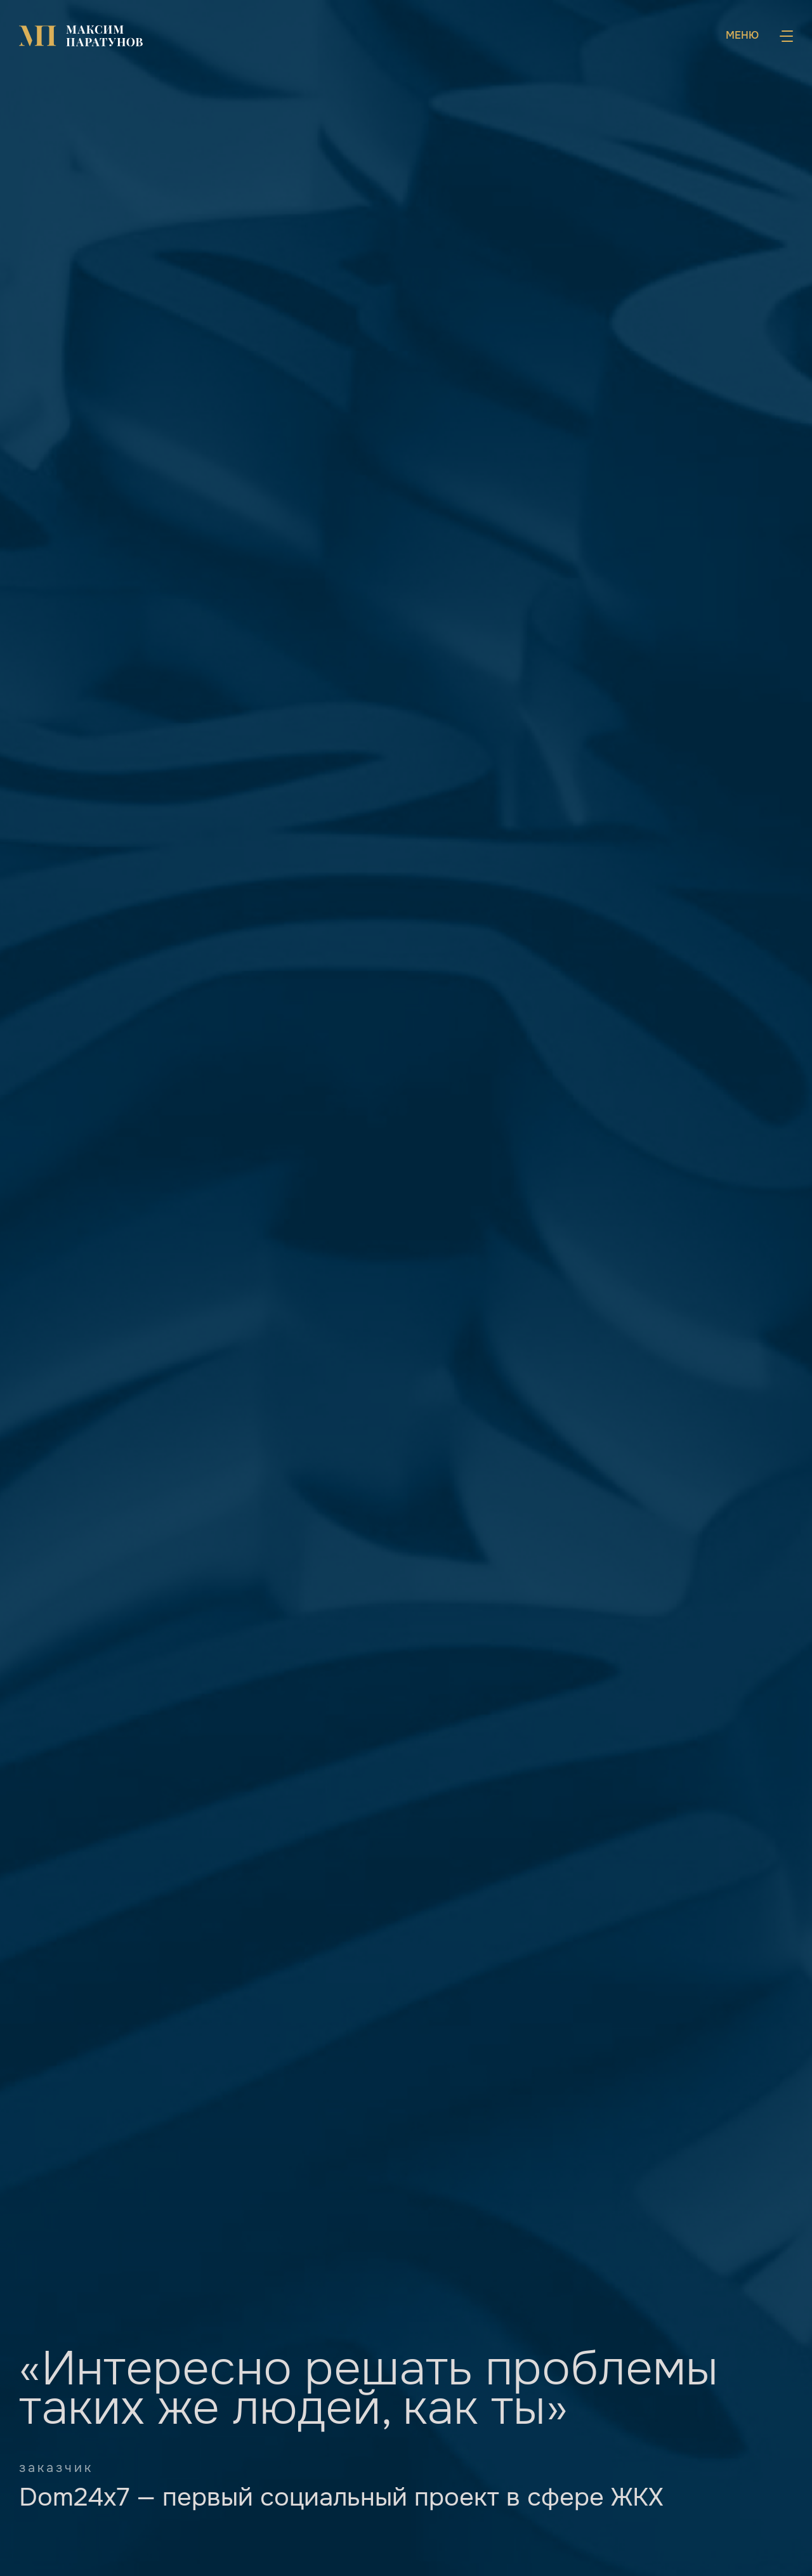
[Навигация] (759, 36)
